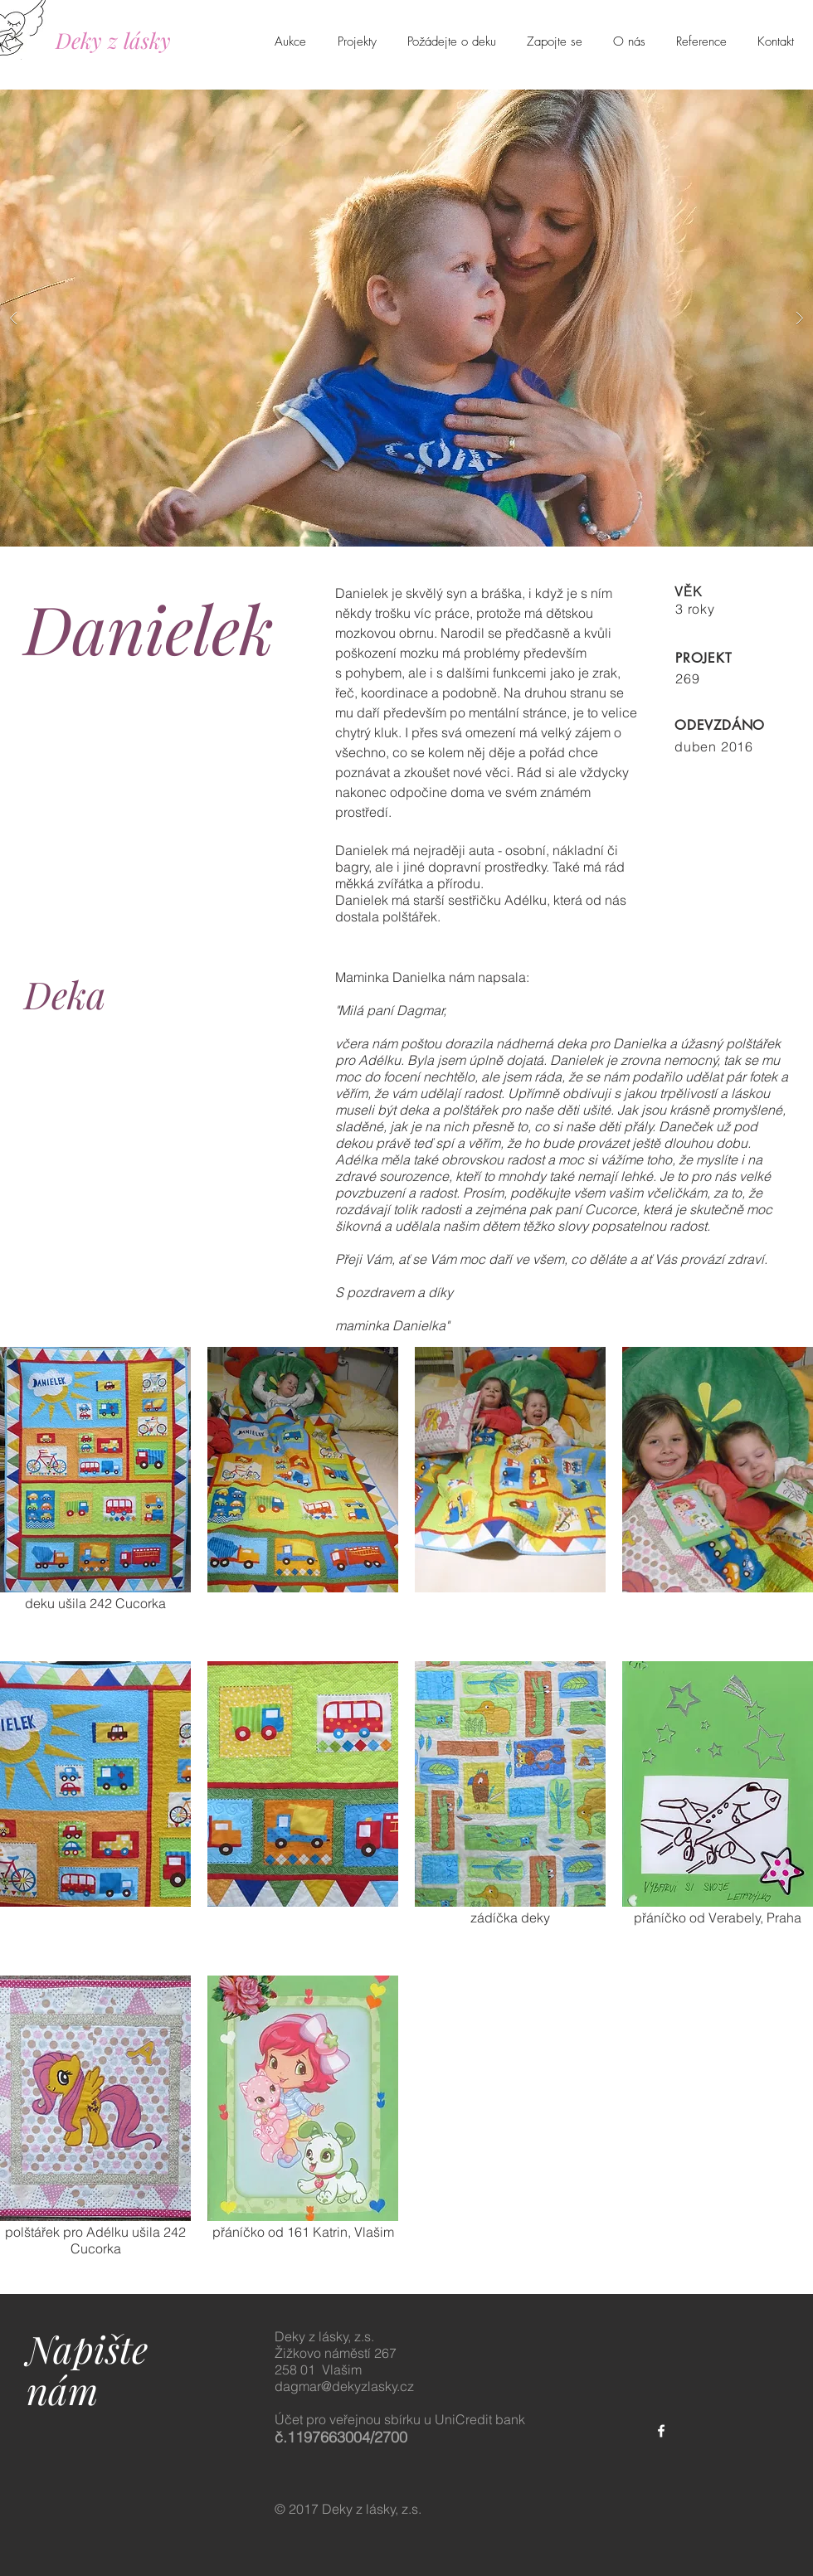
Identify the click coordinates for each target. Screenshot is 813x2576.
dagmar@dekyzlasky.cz (344, 2386)
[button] (406, 318)
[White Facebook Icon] (661, 2431)
